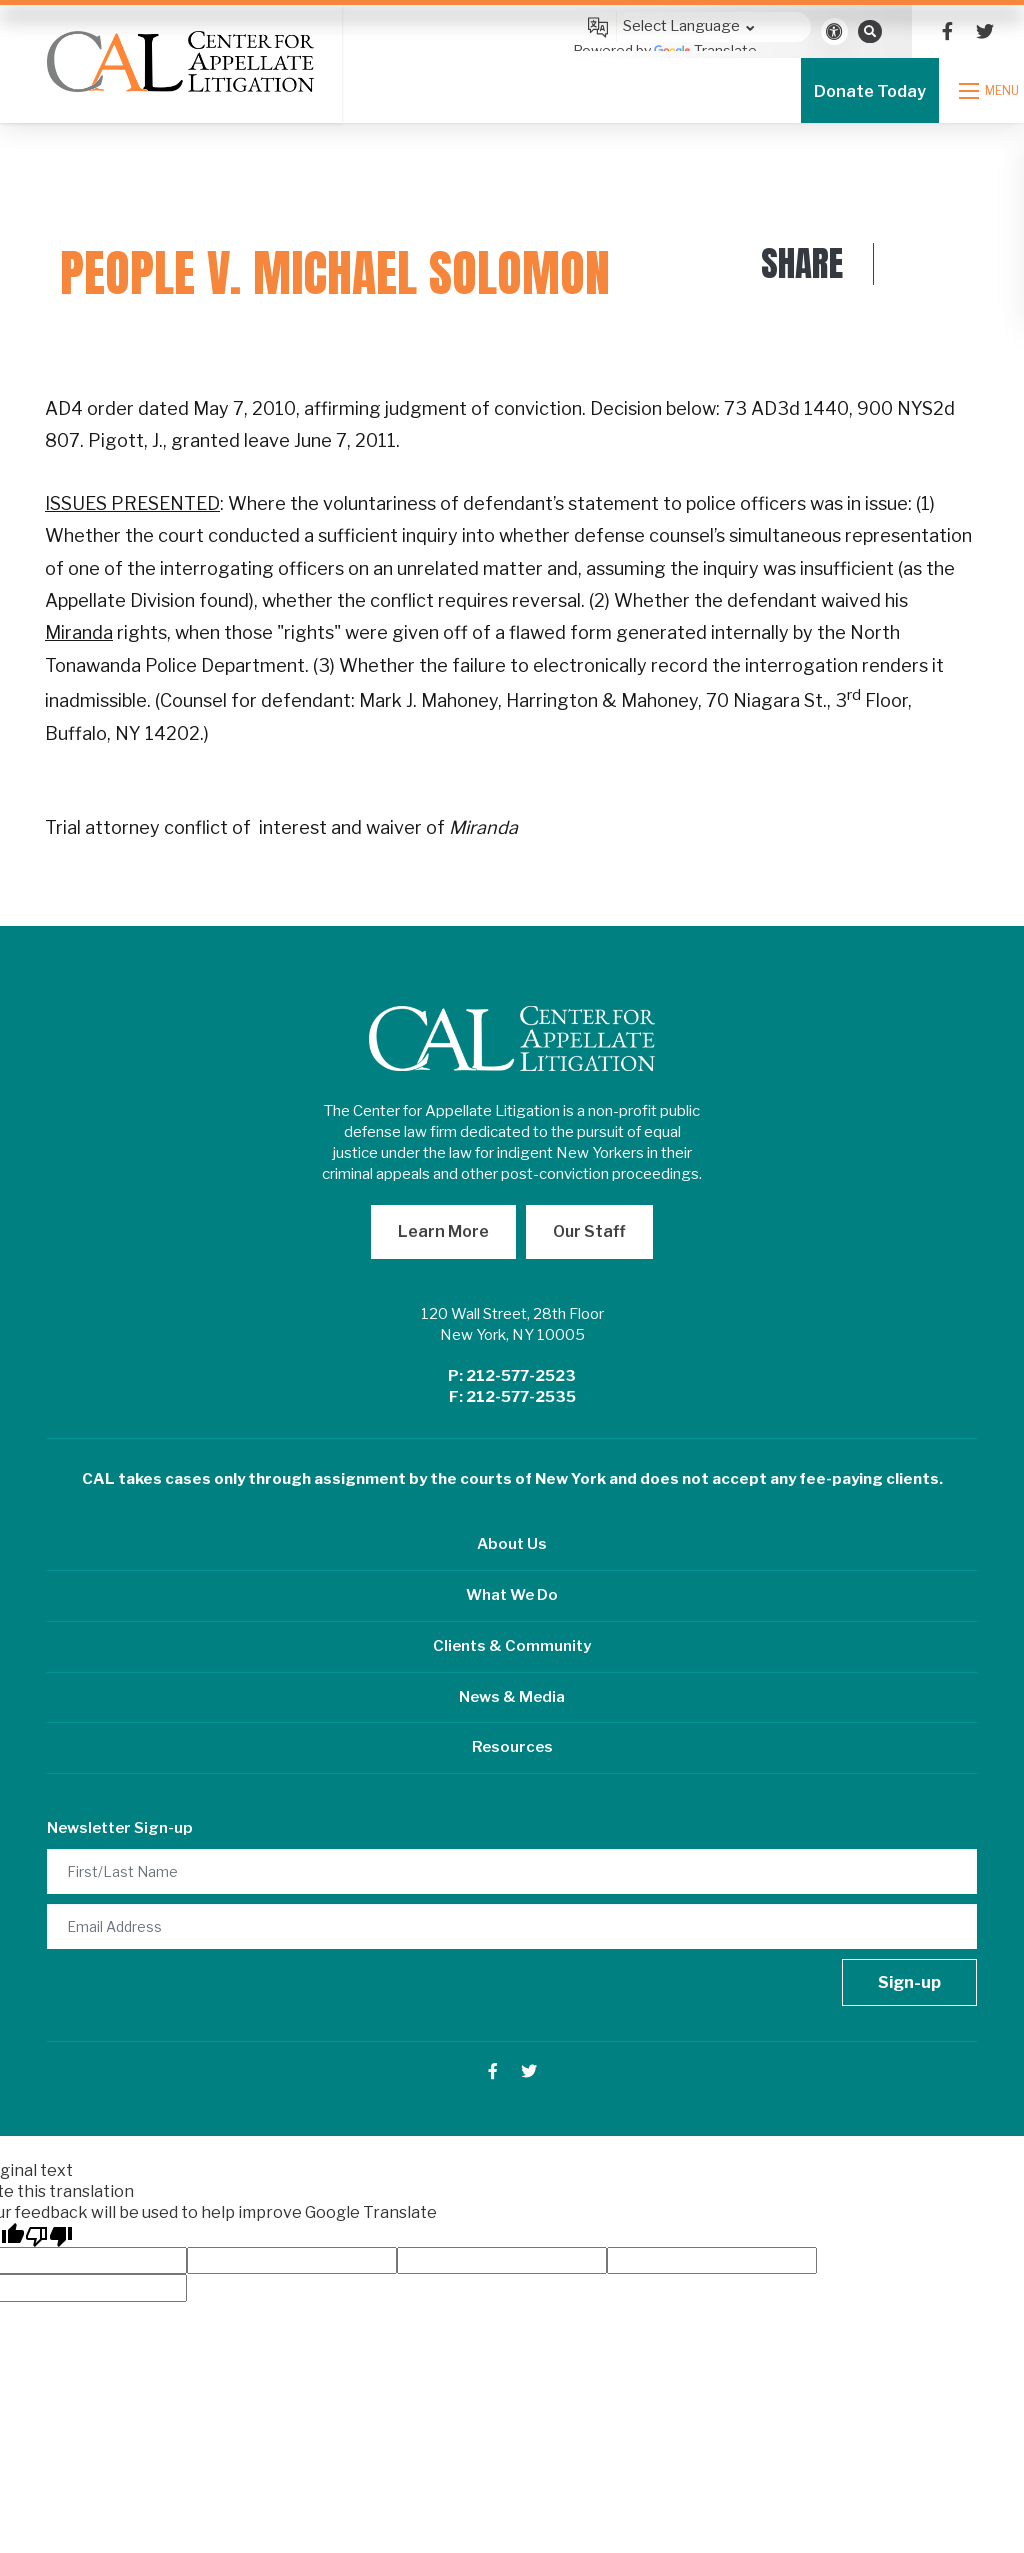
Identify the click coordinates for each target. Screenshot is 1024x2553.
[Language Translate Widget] (692, 27)
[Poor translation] (49, 2235)
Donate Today (871, 91)
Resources (512, 1747)
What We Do (512, 1595)
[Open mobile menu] (992, 91)
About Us (512, 1544)
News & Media (512, 1697)
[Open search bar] (870, 31)
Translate (705, 50)
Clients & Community (512, 1646)
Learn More (443, 1231)
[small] (947, 31)
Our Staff (589, 1231)
